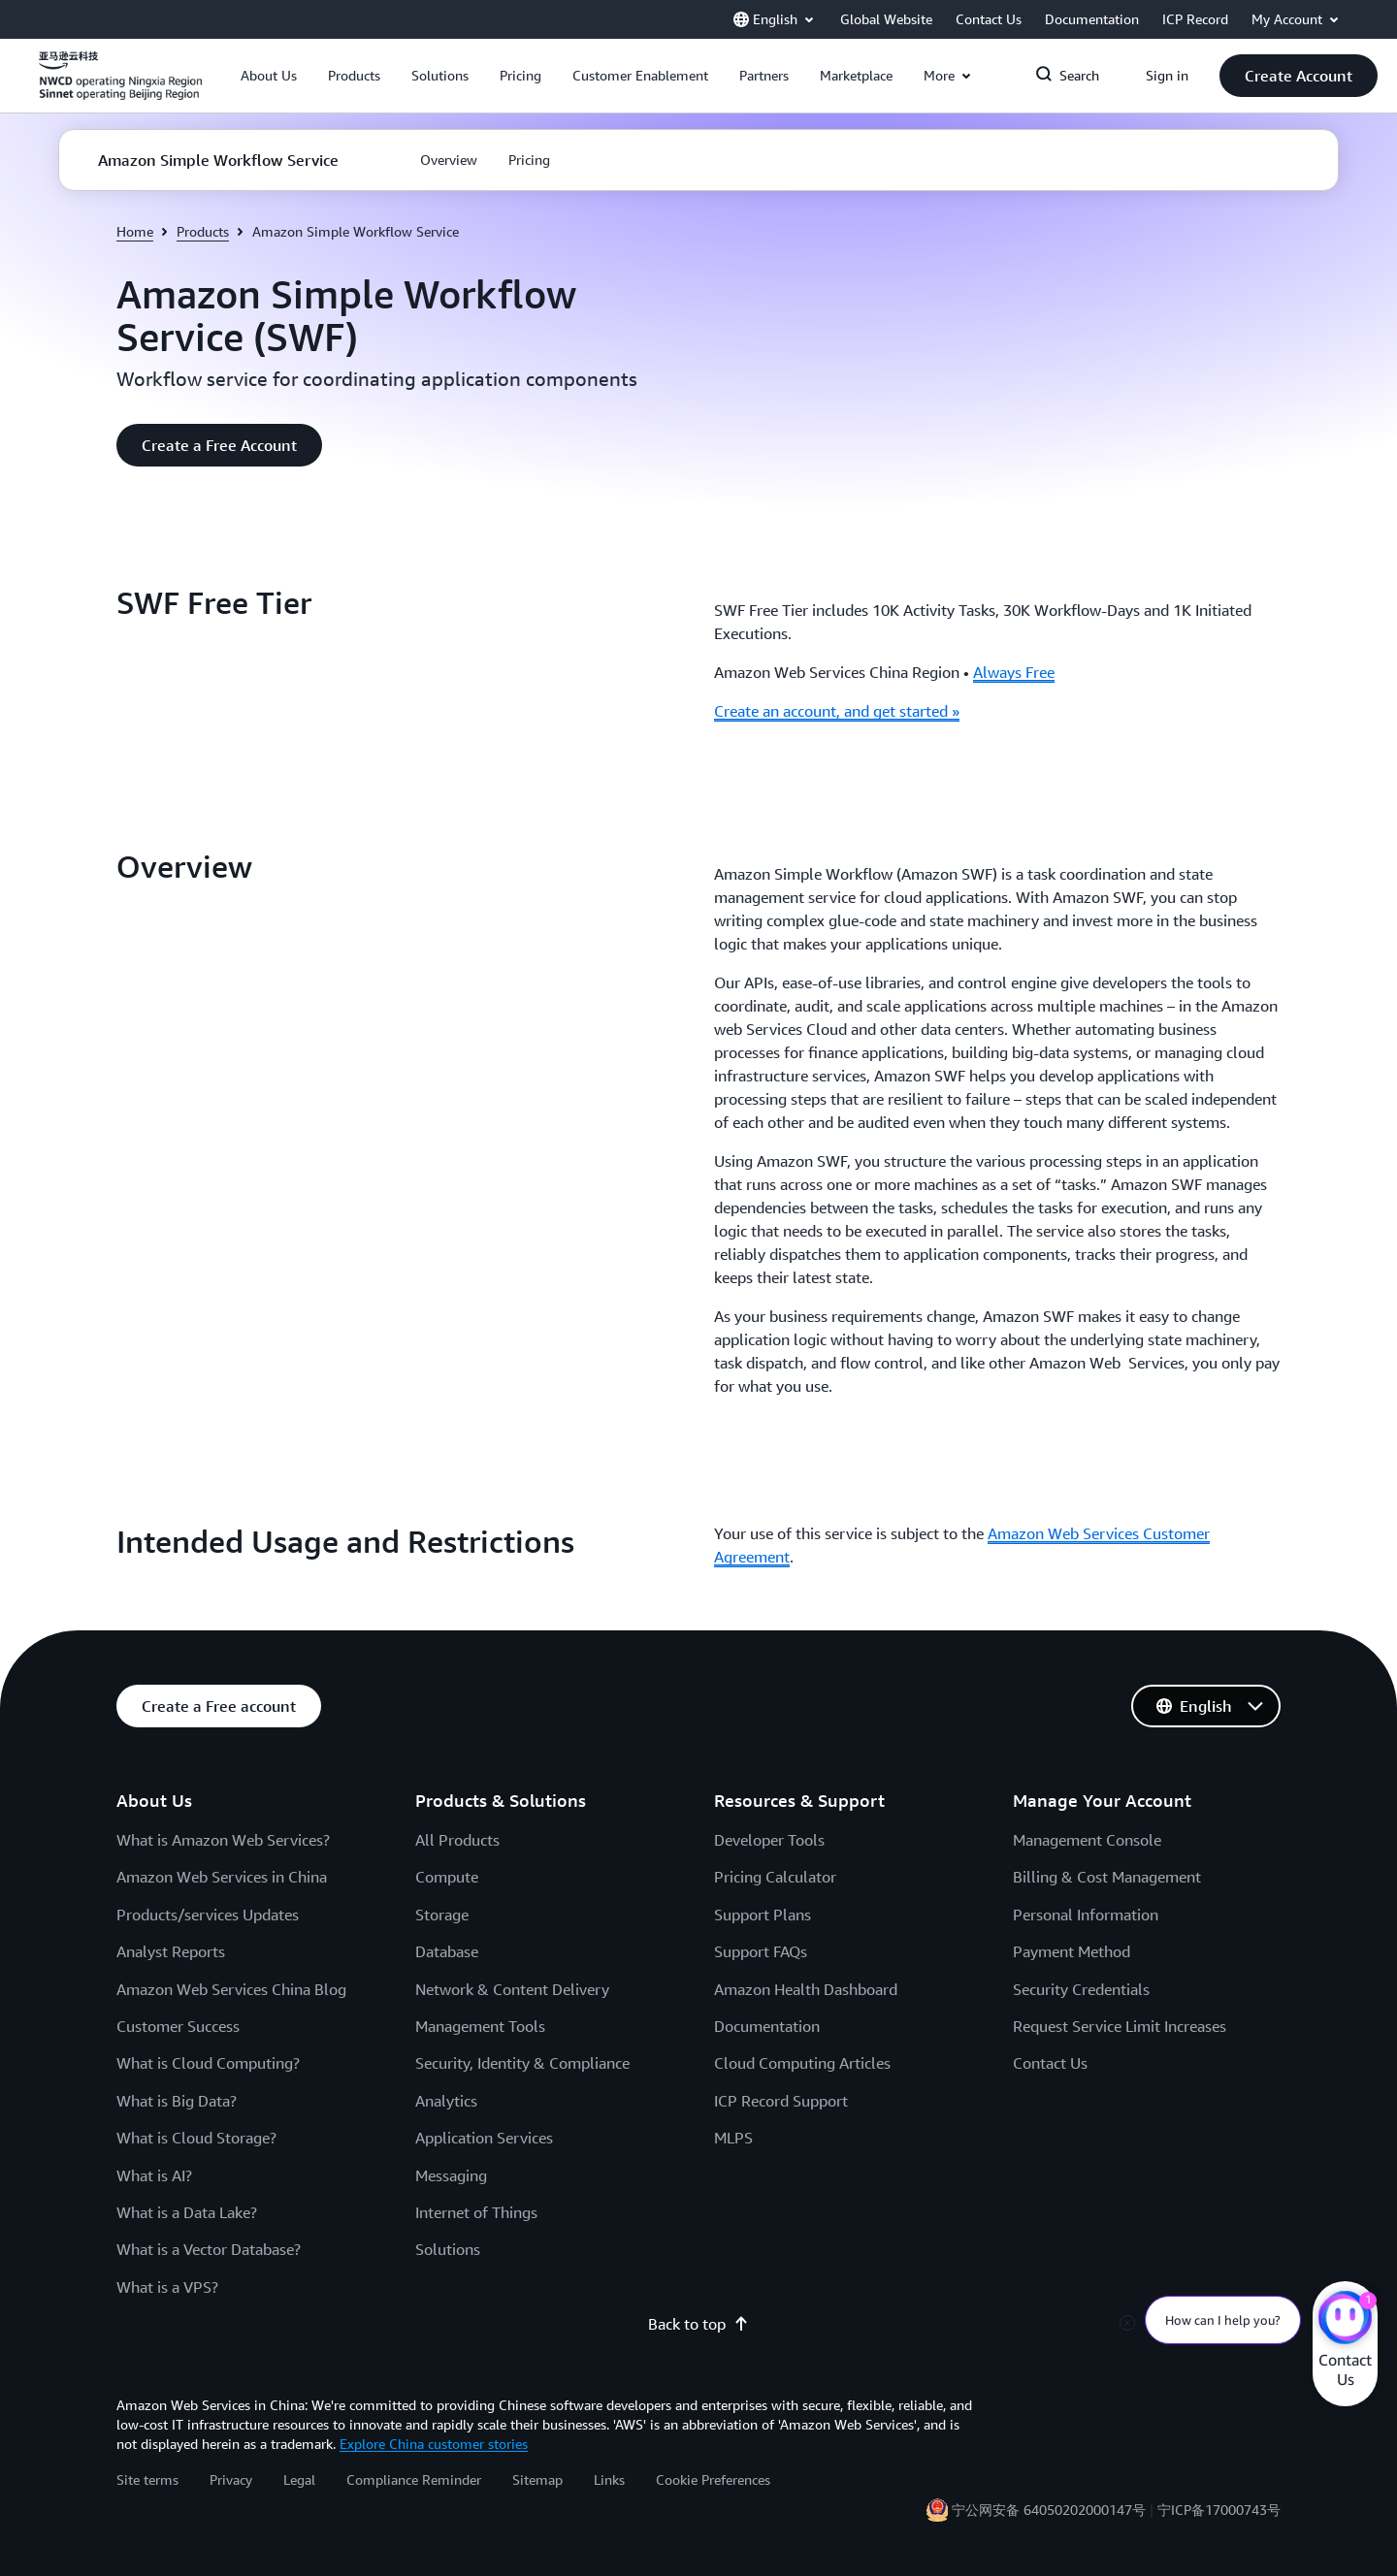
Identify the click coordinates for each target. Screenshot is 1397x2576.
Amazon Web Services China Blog (231, 1989)
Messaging (451, 2175)
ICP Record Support (781, 2100)
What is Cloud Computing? (208, 2063)
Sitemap (537, 2479)
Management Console (1087, 1840)
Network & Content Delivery (512, 1989)
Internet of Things (476, 2212)
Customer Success (178, 2026)
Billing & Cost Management (1107, 1876)
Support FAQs (760, 1951)
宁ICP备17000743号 (1219, 2509)
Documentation (767, 2026)
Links (609, 2479)
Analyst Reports (170, 1951)
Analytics (446, 2100)
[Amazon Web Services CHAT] (1345, 2320)
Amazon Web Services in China (221, 1876)
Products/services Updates (207, 1914)
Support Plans (762, 1914)
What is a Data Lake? (186, 2212)
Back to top (698, 2324)
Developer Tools (769, 1840)
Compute (446, 1876)
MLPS (733, 2137)
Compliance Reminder (413, 2479)
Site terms (147, 2479)
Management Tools (480, 2026)
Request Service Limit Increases (1119, 2026)
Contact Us (1050, 2063)
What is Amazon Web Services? (223, 1840)
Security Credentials (1081, 1989)
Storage (442, 1914)
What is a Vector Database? (208, 2249)
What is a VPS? (167, 2287)
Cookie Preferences (713, 2479)
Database (446, 1951)
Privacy (231, 2479)
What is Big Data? (176, 2100)
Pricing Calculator (775, 1876)
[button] (268, 75)
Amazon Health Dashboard (805, 1989)
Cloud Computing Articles (802, 2063)
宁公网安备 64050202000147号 (1049, 2509)
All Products (457, 1840)
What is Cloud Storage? (196, 2137)
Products (203, 231)
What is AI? (154, 2175)
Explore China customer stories (434, 2443)
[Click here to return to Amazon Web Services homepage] (120, 86)
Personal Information (1085, 1914)
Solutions (447, 2249)
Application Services (484, 2137)
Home (134, 231)
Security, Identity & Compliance (522, 2063)
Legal (299, 2479)
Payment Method (1071, 1951)
